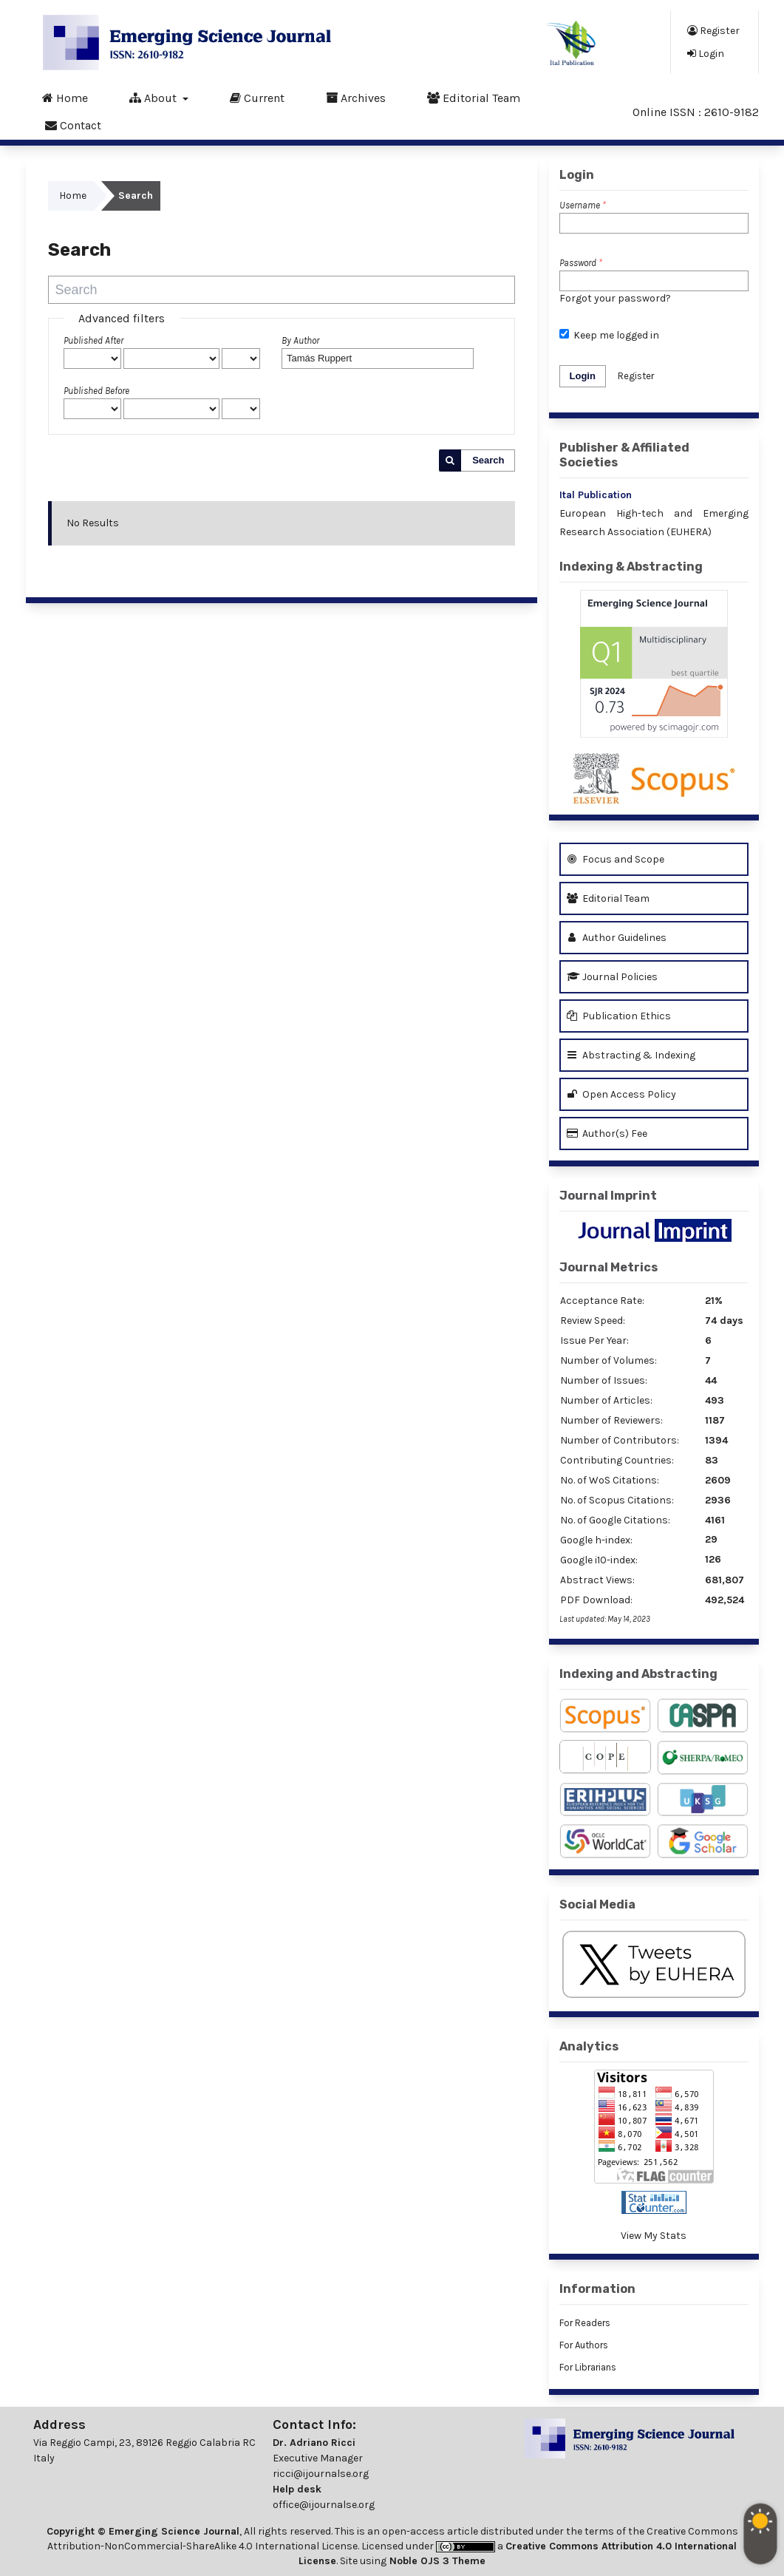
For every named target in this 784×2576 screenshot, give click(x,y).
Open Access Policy (621, 1094)
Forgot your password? (615, 298)
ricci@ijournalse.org (321, 2473)
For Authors (583, 2345)
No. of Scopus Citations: (617, 1500)
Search (488, 460)
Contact (73, 125)
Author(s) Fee (607, 1133)
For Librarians (587, 2367)
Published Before (96, 390)
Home (65, 97)
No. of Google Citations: (615, 1520)
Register (713, 30)
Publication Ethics (619, 1016)
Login (705, 53)
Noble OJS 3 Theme (435, 2561)
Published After (93, 340)
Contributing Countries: (617, 1460)
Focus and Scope (615, 859)
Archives (356, 97)
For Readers (584, 2322)
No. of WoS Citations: (609, 1480)
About (154, 97)
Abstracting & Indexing (631, 1055)
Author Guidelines (617, 937)
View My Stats (653, 2235)
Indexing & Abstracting (631, 567)
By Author (300, 340)
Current (257, 97)
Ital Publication (595, 495)
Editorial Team (473, 97)
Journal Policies (612, 977)
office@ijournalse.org (324, 2504)
